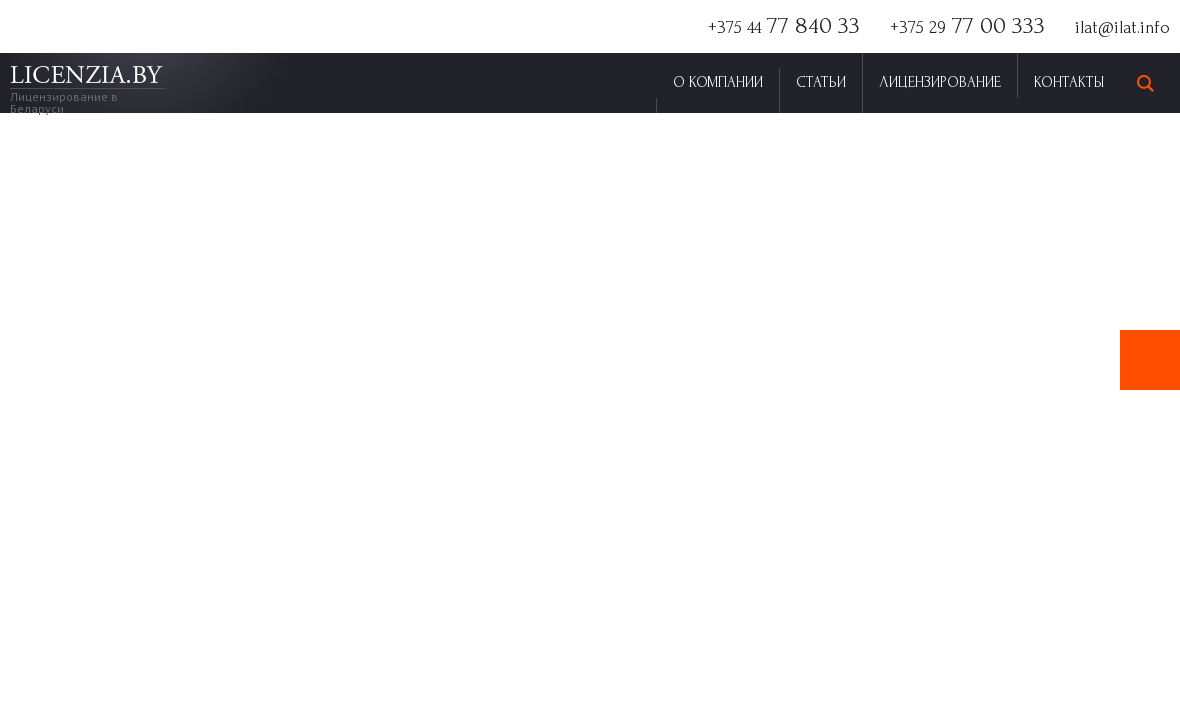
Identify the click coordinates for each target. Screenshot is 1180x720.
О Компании (718, 82)
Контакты (1069, 82)
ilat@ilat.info (1122, 27)
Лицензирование (940, 82)
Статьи (821, 82)
